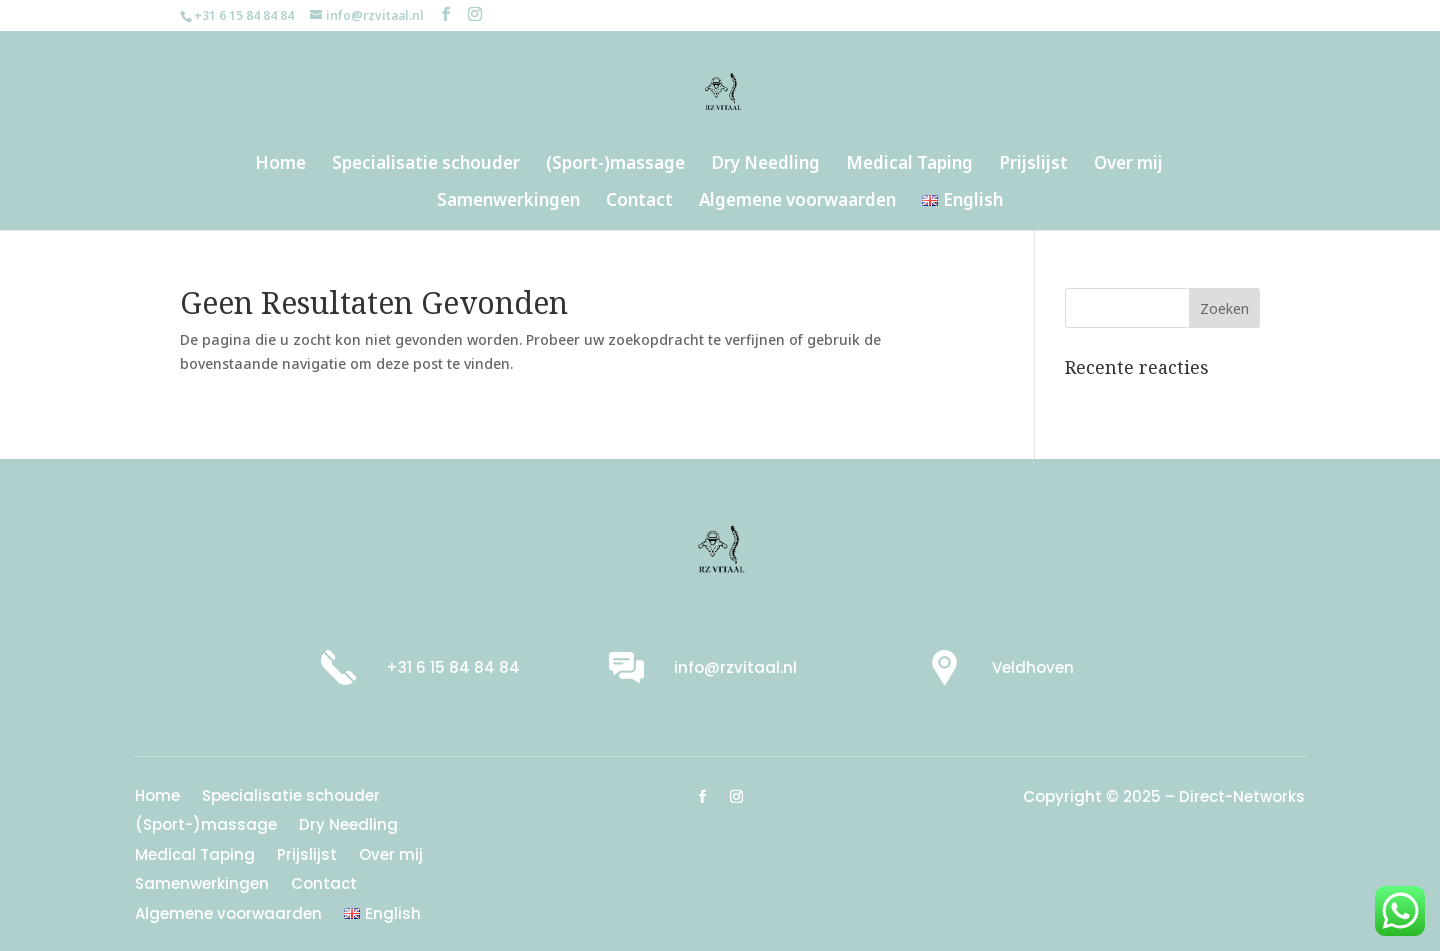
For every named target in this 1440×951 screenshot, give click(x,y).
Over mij (1128, 165)
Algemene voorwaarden (797, 202)
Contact (639, 202)
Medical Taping (909, 165)
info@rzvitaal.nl (735, 667)
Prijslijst (1033, 165)
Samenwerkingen (508, 202)
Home (280, 165)
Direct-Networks (1242, 796)
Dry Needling (765, 165)
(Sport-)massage (615, 165)
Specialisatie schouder (426, 165)
